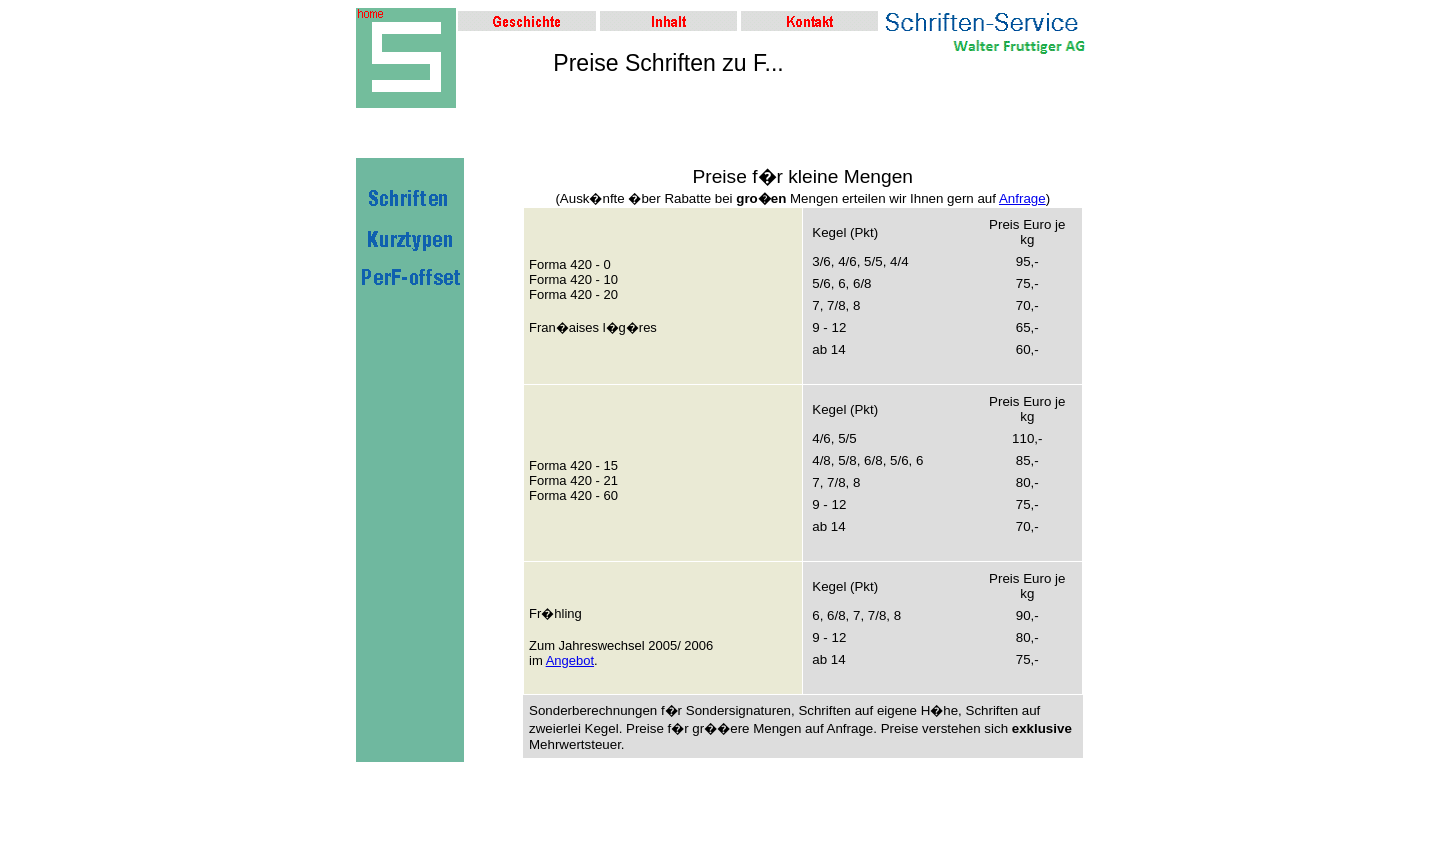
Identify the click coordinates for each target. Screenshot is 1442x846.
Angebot (570, 660)
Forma (548, 264)
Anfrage (1022, 198)
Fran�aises (564, 327)
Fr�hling (555, 613)
